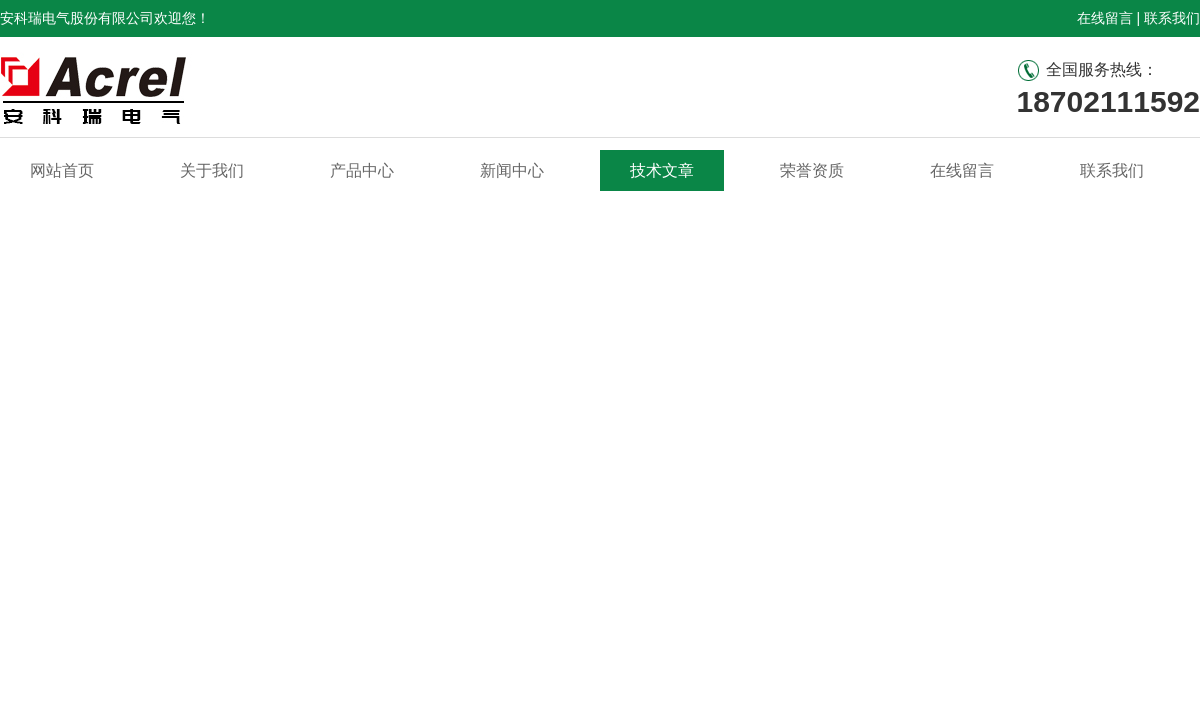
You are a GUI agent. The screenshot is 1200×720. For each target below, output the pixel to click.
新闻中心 (512, 170)
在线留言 (1105, 18)
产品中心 (362, 170)
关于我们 (212, 170)
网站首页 (62, 170)
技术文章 (662, 170)
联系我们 (1172, 18)
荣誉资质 (812, 170)
